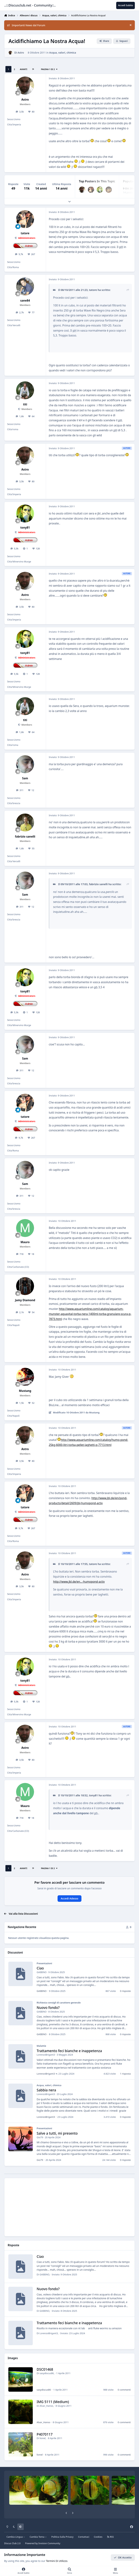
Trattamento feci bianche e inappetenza (69, 2050)
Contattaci (83, 2536)
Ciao (40, 1968)
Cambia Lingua (16, 2536)
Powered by (42, 2543)
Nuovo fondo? (48, 2007)
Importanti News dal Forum (26, 25)
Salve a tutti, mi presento (57, 2133)
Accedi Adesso (69, 1898)
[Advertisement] (69, 2207)
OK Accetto (123, 2557)
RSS (110, 2536)
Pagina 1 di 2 (49, 69)
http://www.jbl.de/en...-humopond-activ (79, 1582)
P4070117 (45, 2434)
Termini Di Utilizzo (56, 2561)
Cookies (98, 2536)
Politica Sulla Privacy (62, 2536)
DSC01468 (45, 2369)
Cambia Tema (38, 2536)
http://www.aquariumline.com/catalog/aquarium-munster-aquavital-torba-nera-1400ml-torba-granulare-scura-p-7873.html (90, 1314)
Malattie (41, 2045)
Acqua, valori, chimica (62, 52)
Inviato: (64, 2274)
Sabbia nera (46, 2090)
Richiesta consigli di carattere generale (59, 2002)
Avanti (23, 69)
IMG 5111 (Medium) (53, 2401)
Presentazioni (44, 1963)
